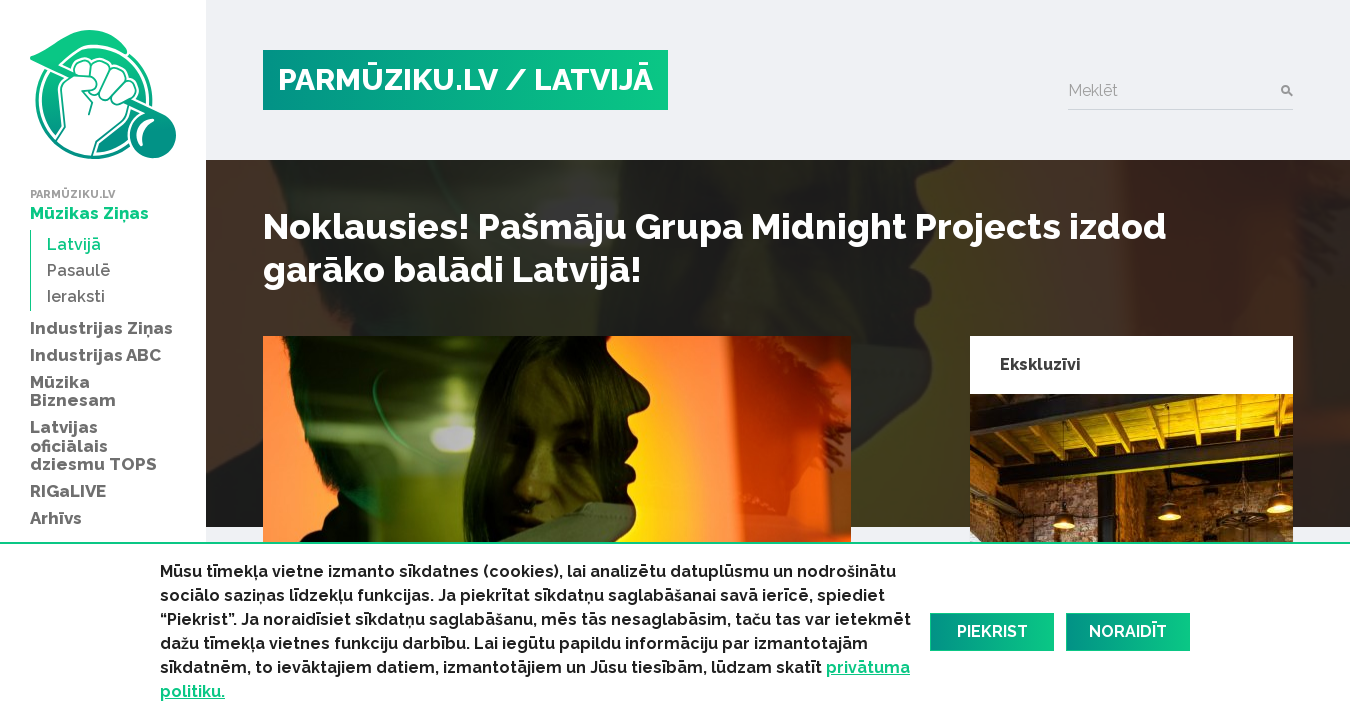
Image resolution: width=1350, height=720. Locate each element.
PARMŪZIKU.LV (388, 79)
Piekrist (992, 631)
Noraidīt (1128, 631)
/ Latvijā (579, 79)
